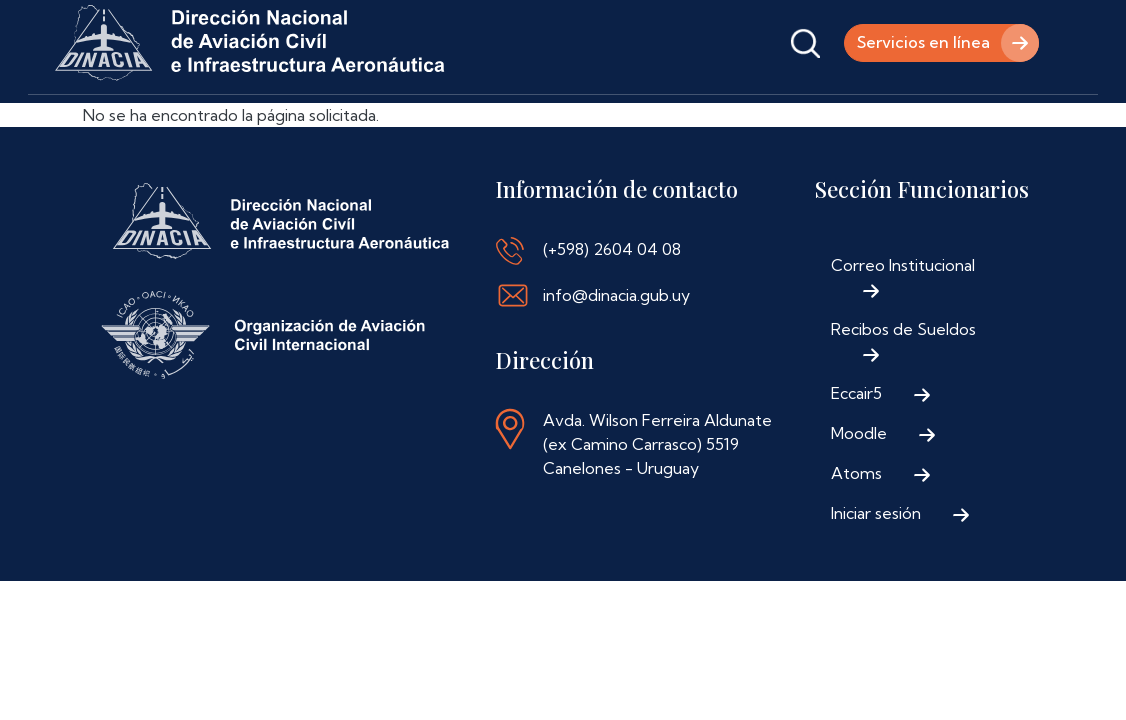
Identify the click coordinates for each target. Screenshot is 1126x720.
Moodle (859, 491)
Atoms (856, 531)
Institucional (188, 122)
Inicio (80, 122)
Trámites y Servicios (348, 122)
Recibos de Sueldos (903, 387)
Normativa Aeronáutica (546, 122)
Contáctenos (717, 122)
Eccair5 (856, 451)
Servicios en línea (923, 43)
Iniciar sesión (876, 571)
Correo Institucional (903, 323)
